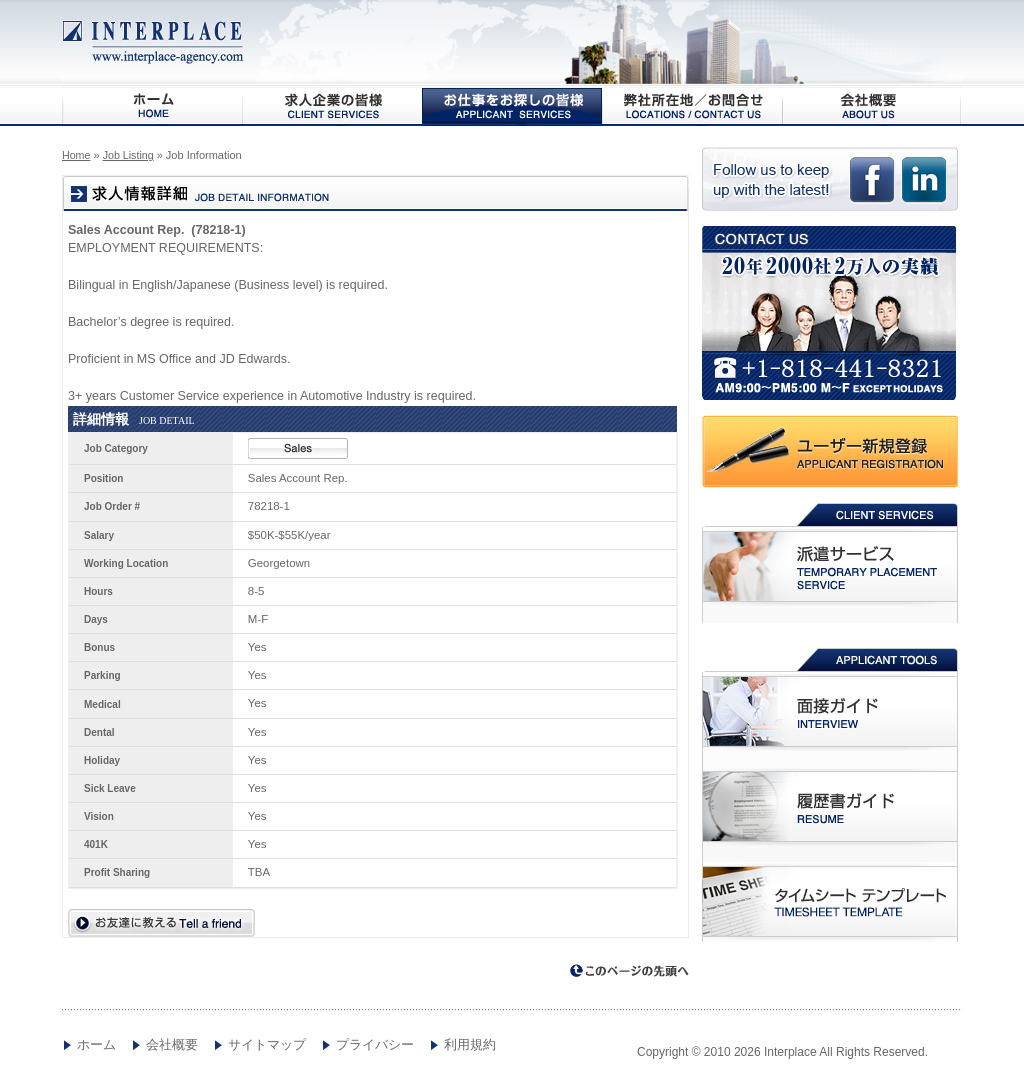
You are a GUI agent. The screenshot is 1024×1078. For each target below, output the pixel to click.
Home (76, 155)
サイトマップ (267, 1045)
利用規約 (470, 1045)
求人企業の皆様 (332, 106)
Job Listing (128, 155)
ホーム (96, 1045)
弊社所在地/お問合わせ (692, 106)
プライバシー (375, 1045)
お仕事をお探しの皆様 (512, 106)
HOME (152, 106)
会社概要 (872, 106)
